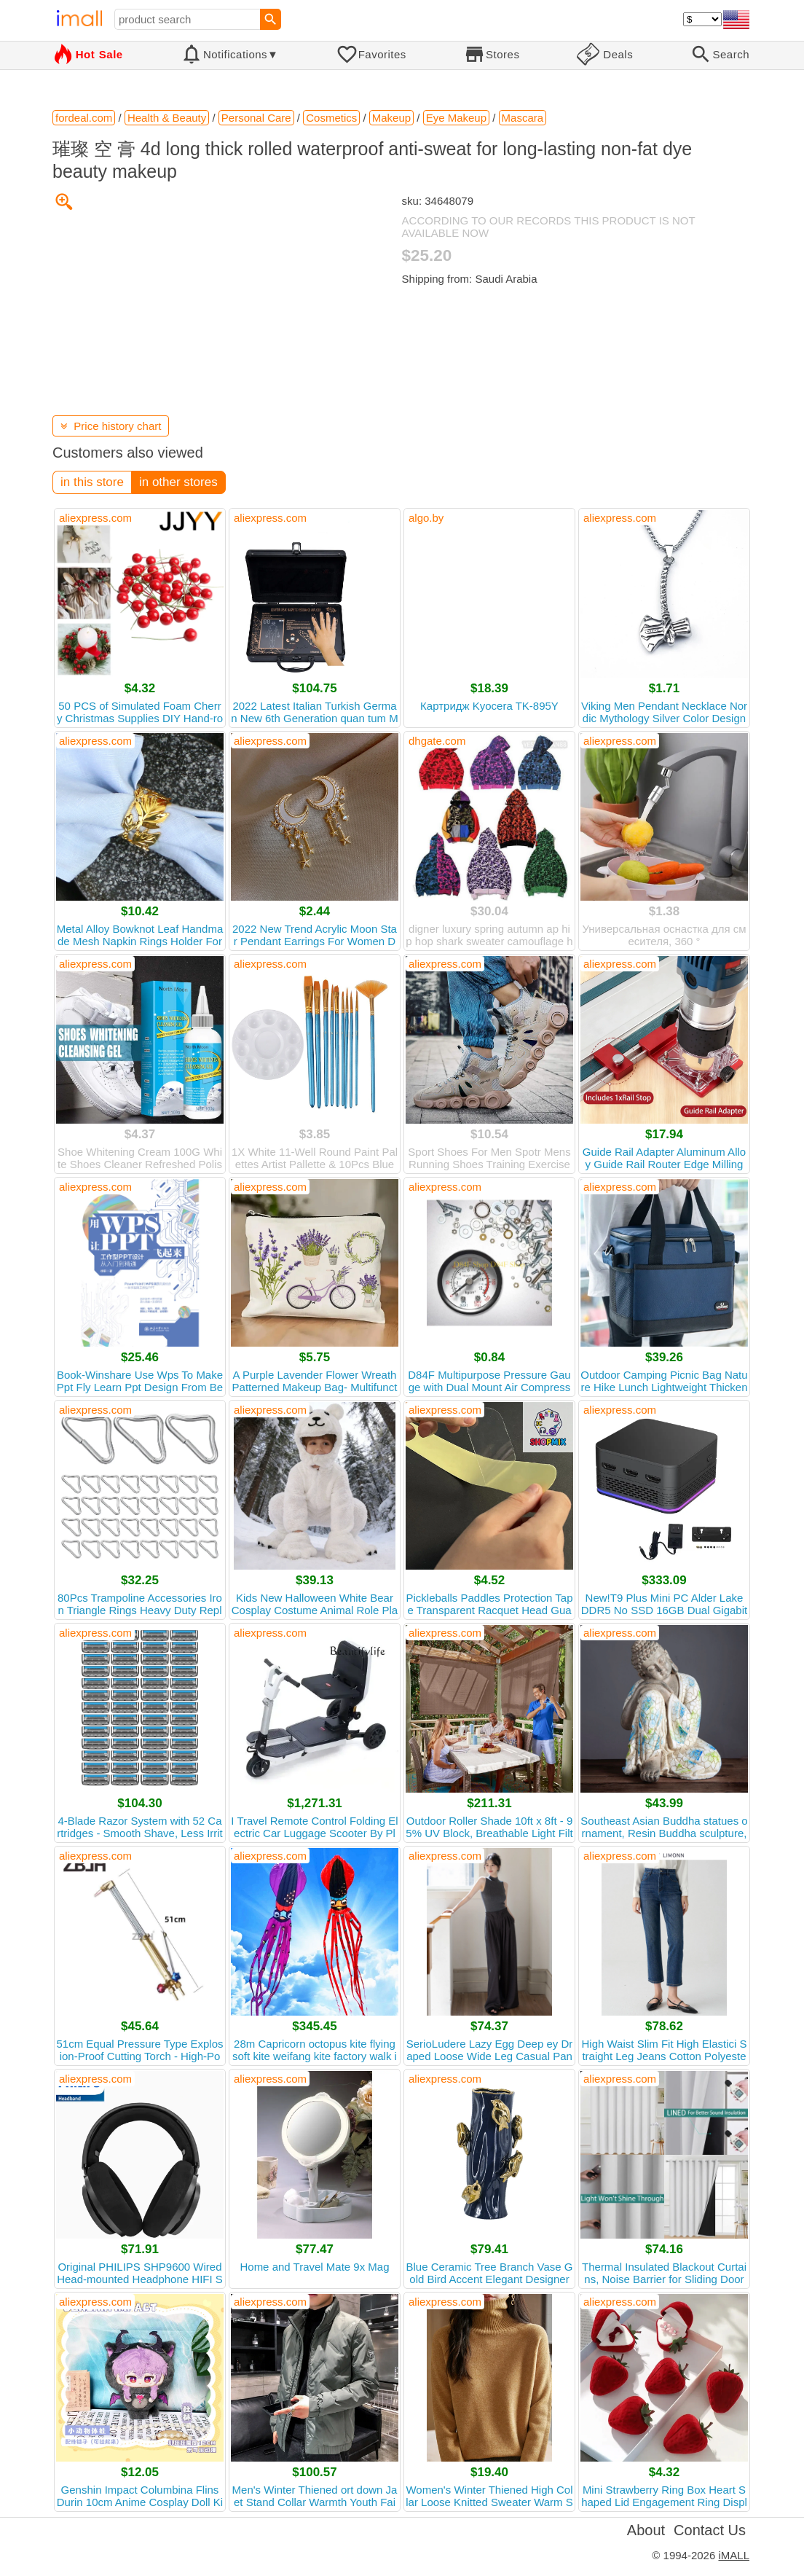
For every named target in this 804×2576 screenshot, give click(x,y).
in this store (92, 482)
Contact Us (710, 2530)
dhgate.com (437, 741)
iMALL (733, 2555)
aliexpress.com (95, 518)
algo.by (426, 518)
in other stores (178, 482)
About (646, 2530)
